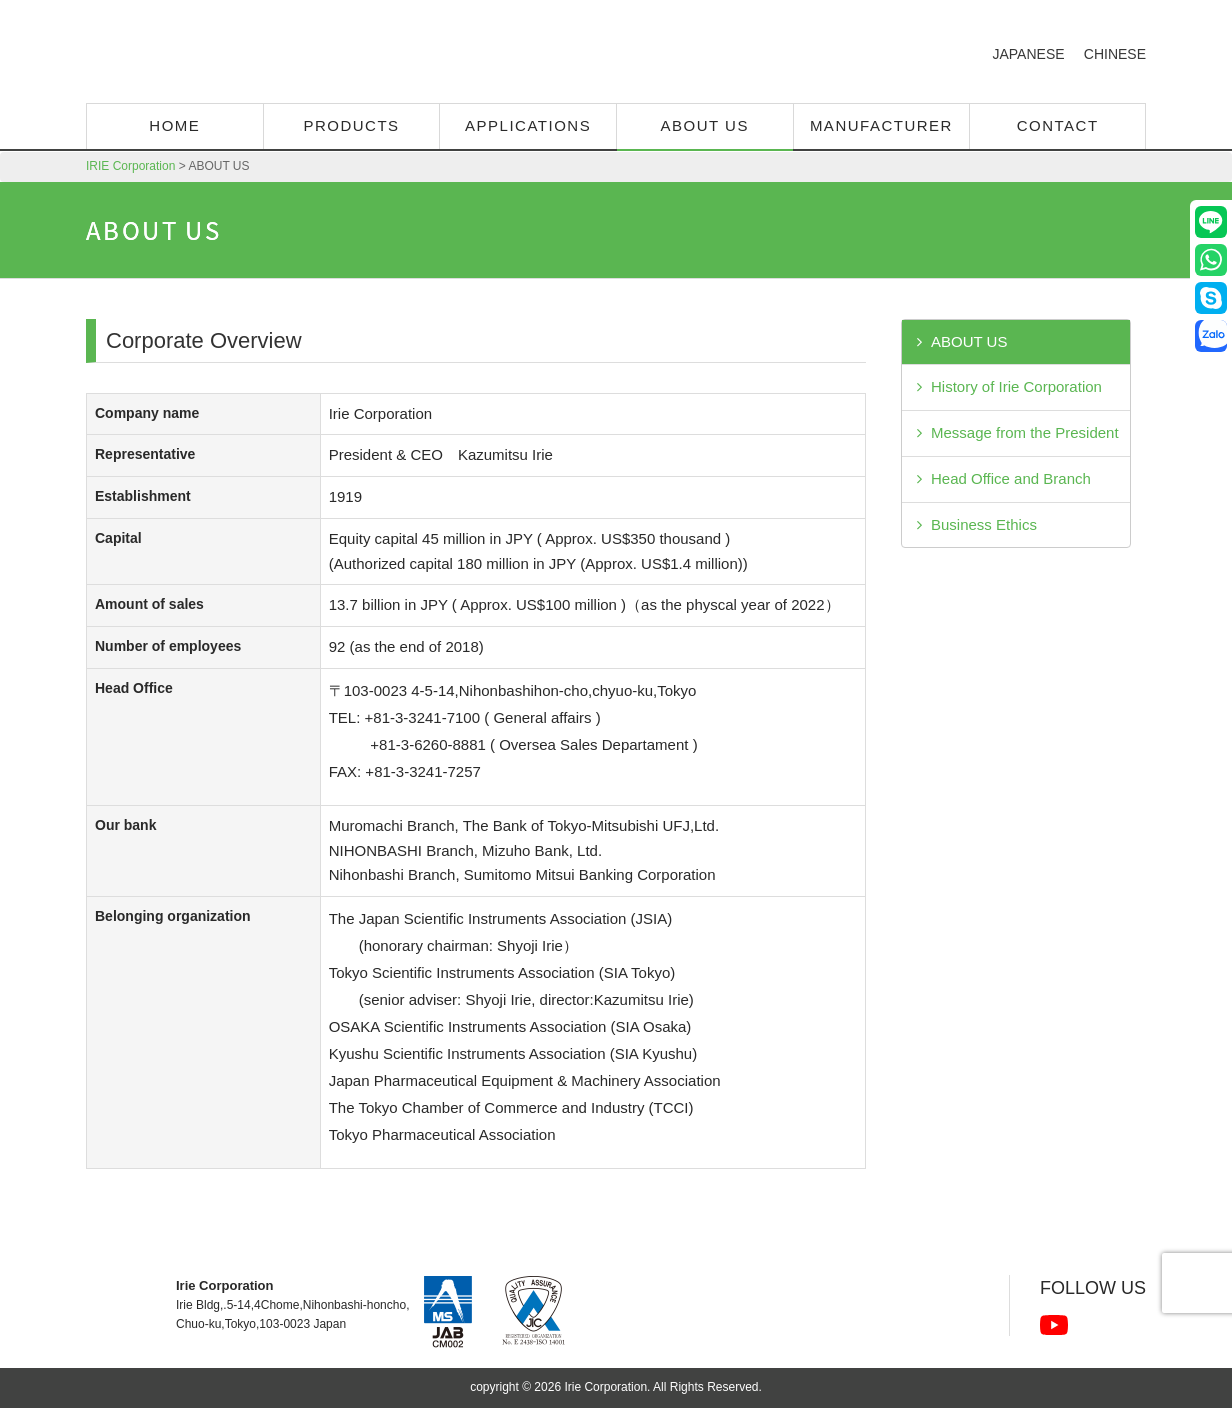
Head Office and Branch (1011, 478)
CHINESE (1115, 54)
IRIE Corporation (257, 55)
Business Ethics (984, 524)
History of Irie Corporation (1016, 386)
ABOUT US (969, 341)
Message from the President (1025, 432)
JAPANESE (1028, 54)
